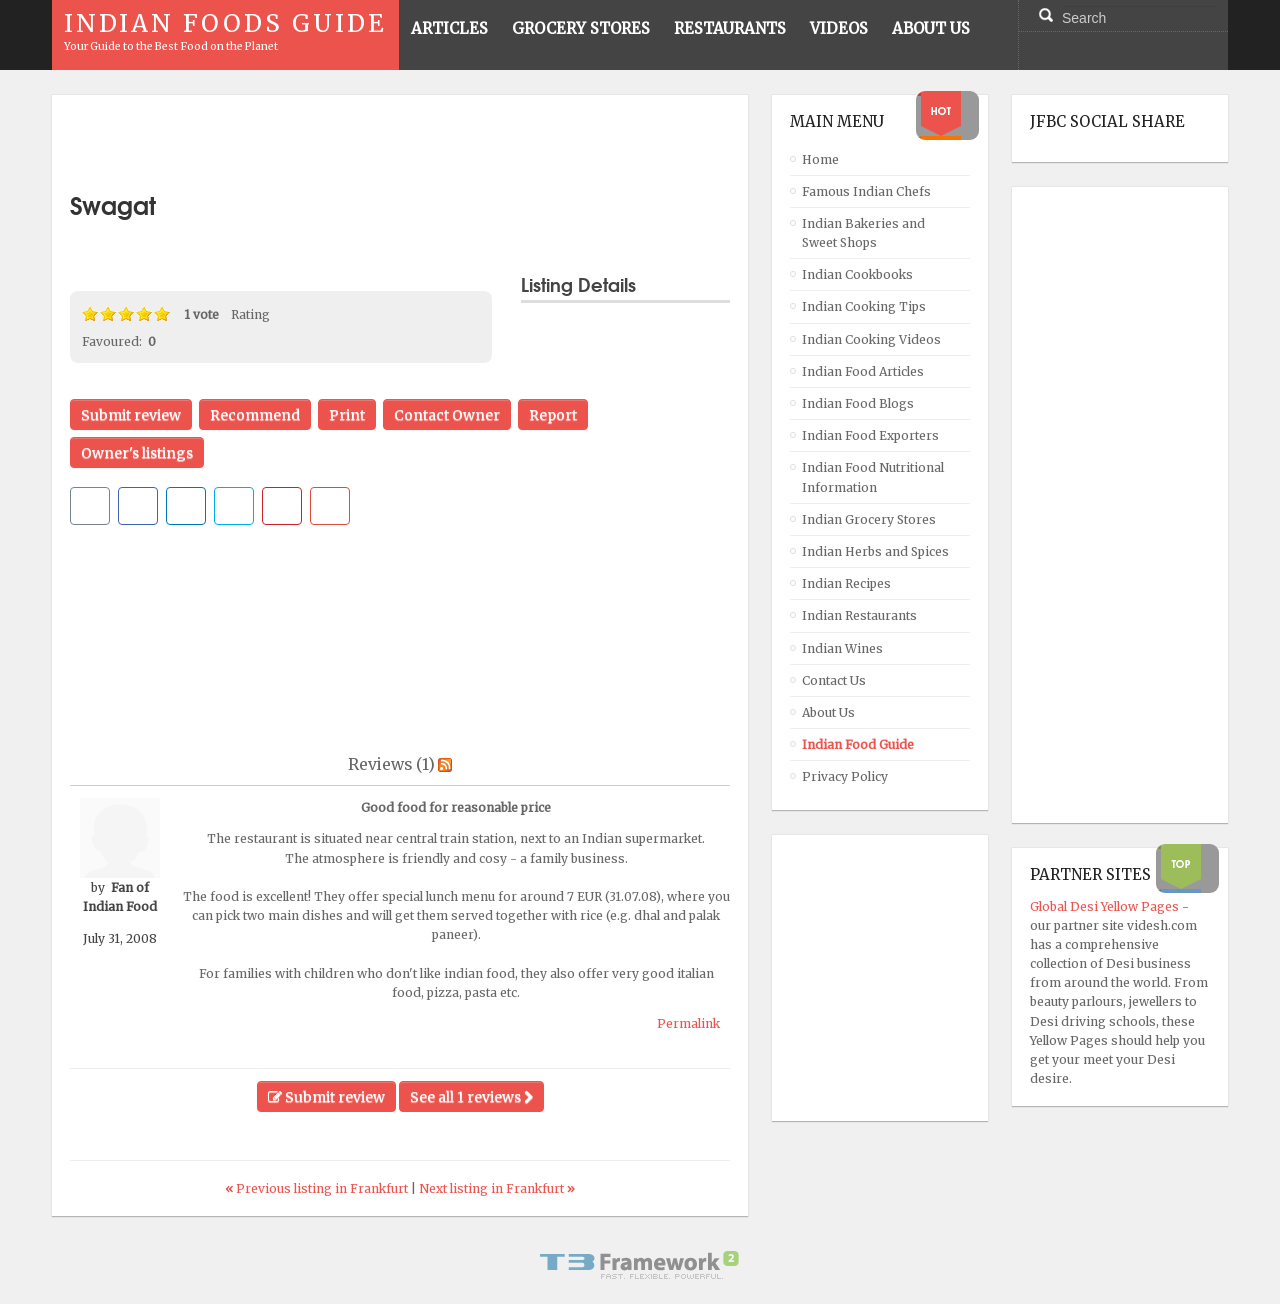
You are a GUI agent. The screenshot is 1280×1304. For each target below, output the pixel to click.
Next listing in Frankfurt (497, 1188)
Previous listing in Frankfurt (318, 1188)
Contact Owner (447, 415)
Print (347, 415)
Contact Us (834, 680)
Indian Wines (842, 648)
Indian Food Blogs (858, 403)
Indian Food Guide (858, 744)
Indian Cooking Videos (871, 339)
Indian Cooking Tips (864, 306)
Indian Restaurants (859, 615)
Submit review (131, 415)
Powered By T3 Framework (640, 1265)
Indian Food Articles (863, 371)
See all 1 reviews (471, 1097)
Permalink (688, 1023)
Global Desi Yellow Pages (1106, 906)
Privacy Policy (845, 776)
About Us (828, 712)
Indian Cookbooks (857, 274)
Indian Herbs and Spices (875, 551)
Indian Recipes (846, 583)
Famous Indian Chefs (866, 191)
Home (820, 159)
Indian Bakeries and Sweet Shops (863, 233)
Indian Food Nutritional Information (873, 477)
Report (553, 415)
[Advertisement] (400, 143)
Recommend (255, 415)
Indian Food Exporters (870, 435)
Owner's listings (137, 453)
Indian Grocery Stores (869, 519)
